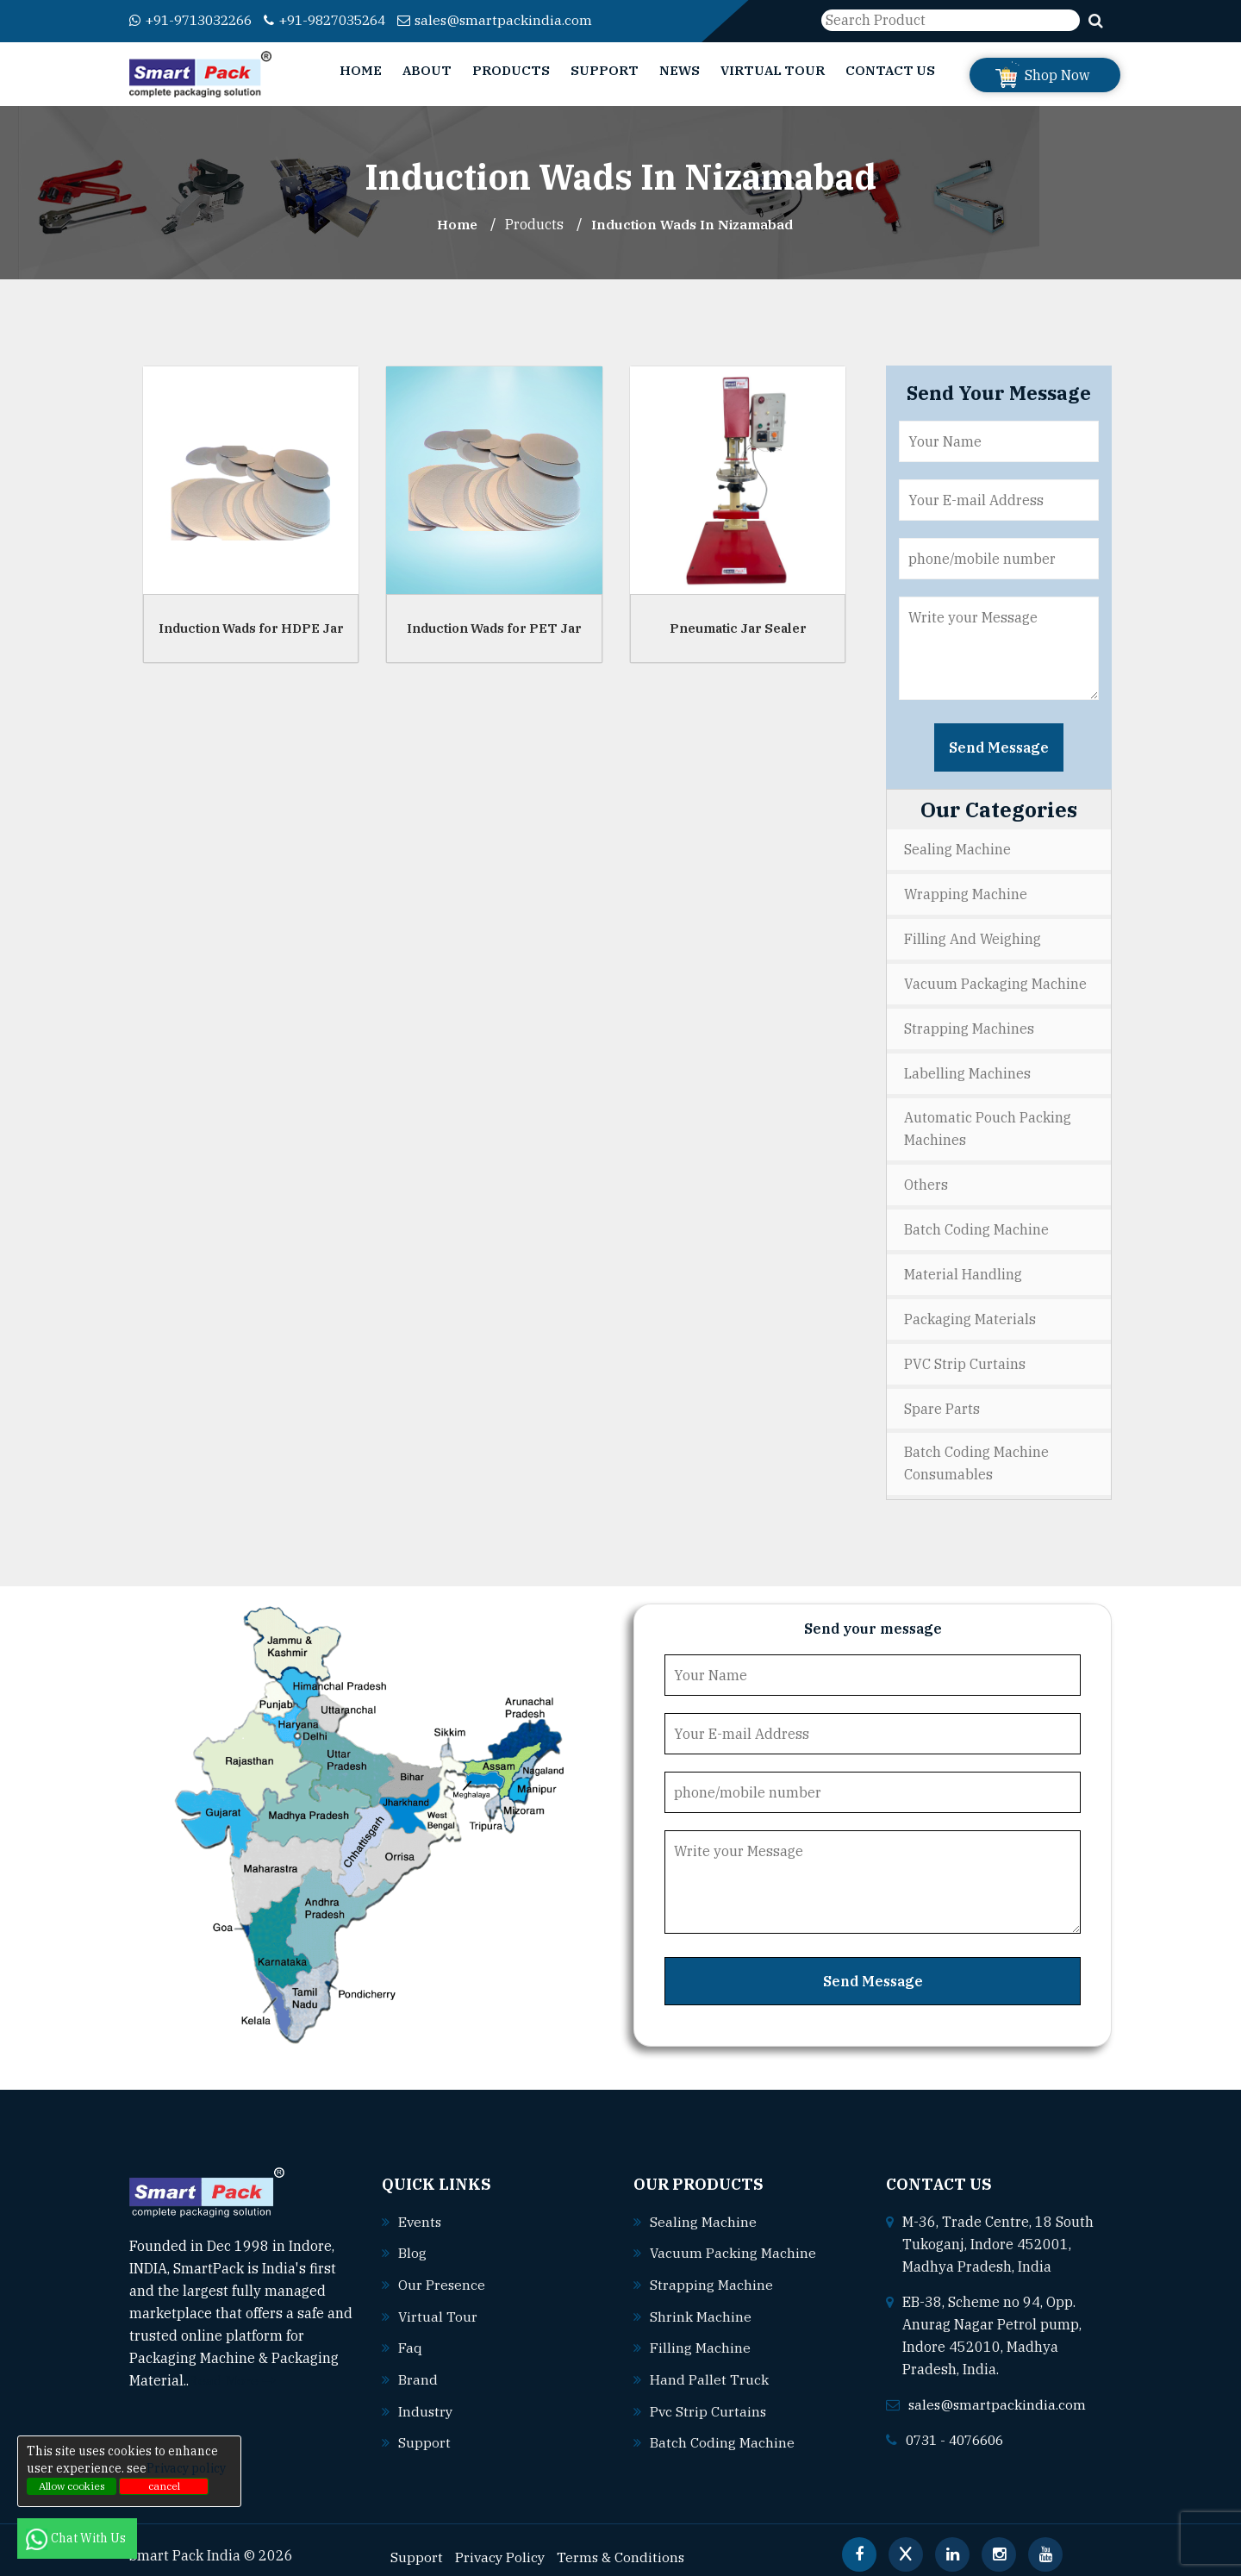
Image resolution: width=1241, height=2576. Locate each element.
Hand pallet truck (709, 2366)
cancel (164, 2485)
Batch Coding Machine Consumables (976, 1454)
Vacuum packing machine (733, 2242)
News (679, 70)
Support (605, 70)
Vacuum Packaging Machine (995, 981)
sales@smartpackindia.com (518, 19)
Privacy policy (186, 2468)
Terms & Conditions (624, 2542)
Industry (426, 2397)
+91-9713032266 (196, 19)
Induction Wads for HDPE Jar (251, 627)
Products (511, 70)
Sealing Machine (957, 849)
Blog (412, 2242)
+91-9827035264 (341, 19)
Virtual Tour (772, 70)
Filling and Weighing (972, 937)
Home (361, 70)
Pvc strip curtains (709, 2397)
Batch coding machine (722, 2428)
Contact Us (890, 70)
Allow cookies (72, 2485)
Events (420, 2211)
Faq (410, 2335)
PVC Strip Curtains (965, 1355)
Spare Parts (942, 1399)
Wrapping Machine (965, 893)
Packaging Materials (970, 1311)
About (427, 70)
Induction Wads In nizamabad (693, 224)
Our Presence (442, 2273)
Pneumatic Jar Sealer (738, 627)
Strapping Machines (969, 1025)
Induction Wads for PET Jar (494, 627)
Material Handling (963, 1267)
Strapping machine (711, 2273)
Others (926, 1179)
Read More (232, 2370)
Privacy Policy (501, 2542)
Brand (418, 2366)
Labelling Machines (967, 1069)
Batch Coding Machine (976, 1223)
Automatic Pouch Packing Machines (987, 1124)
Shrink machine (700, 2304)
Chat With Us (77, 2538)
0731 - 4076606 (959, 2429)
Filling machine (700, 2335)
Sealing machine (703, 2211)
